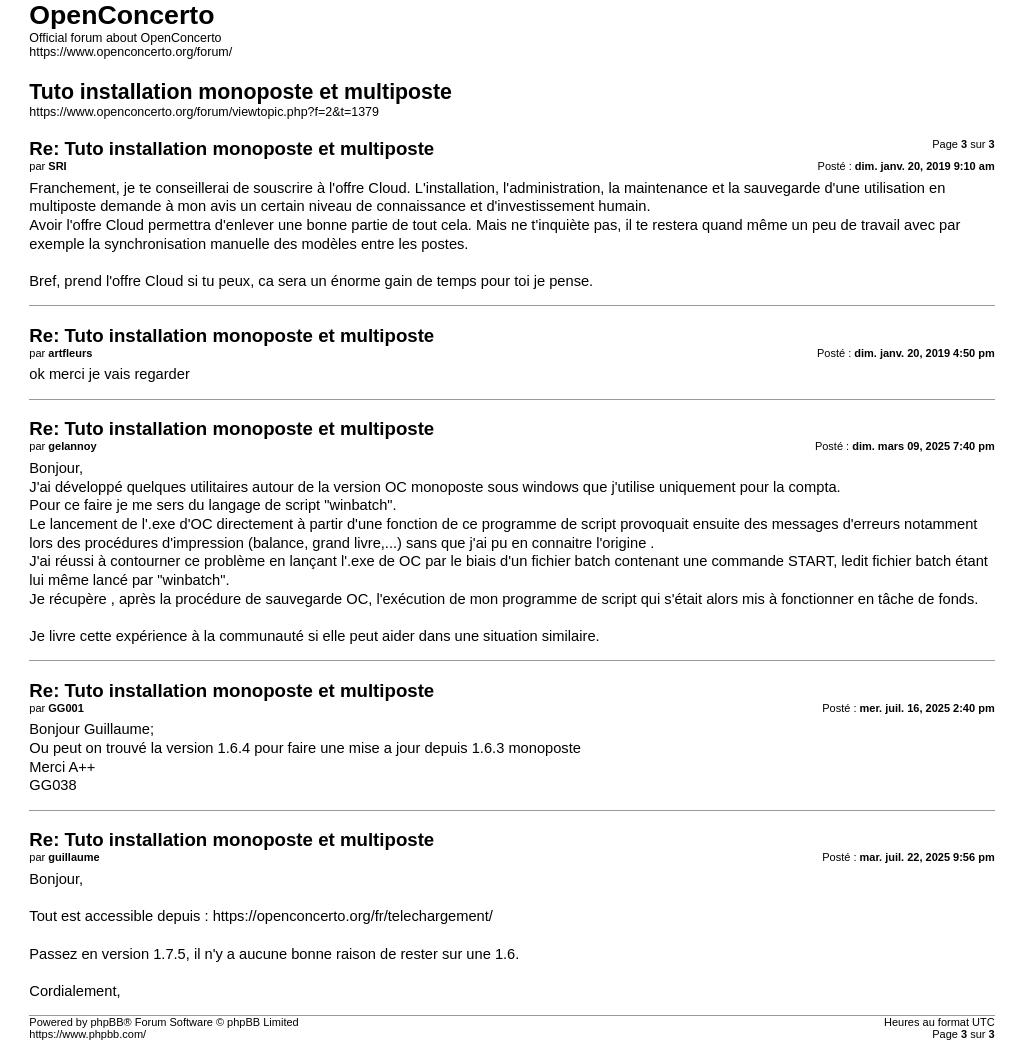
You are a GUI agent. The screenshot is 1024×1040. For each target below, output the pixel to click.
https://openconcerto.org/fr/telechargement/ (353, 916)
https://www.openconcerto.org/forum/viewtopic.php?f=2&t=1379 (204, 112)
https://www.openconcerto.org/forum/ (130, 52)
